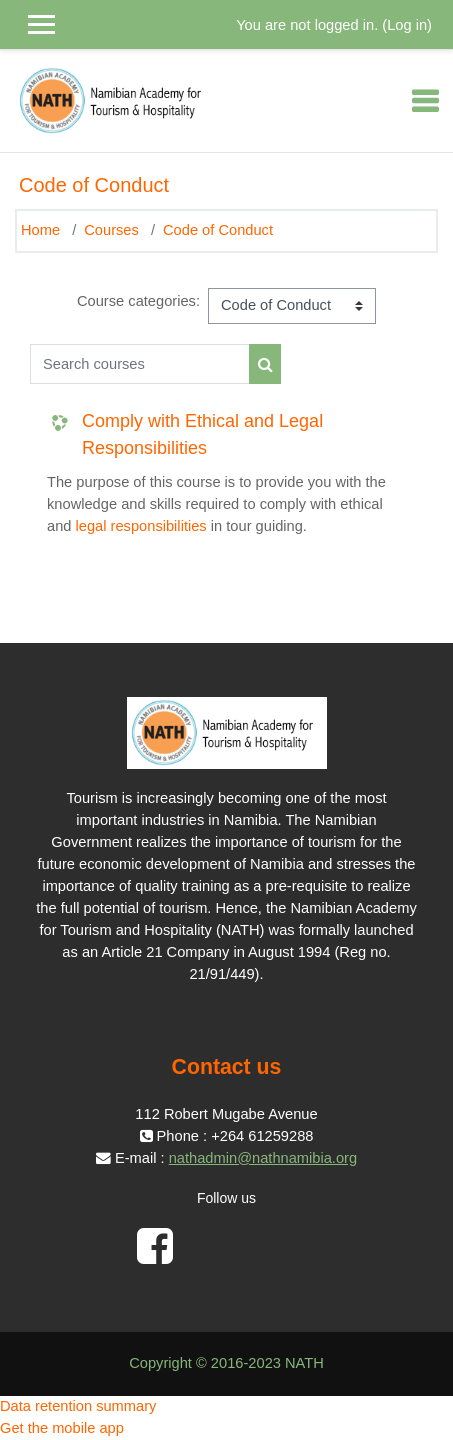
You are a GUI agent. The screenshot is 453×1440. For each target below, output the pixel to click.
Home (40, 230)
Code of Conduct (218, 230)
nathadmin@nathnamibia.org (263, 1158)
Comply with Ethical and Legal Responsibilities (202, 434)
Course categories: (138, 301)
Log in (407, 25)
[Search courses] (140, 364)
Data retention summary (78, 1406)
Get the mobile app (62, 1428)
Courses (111, 230)
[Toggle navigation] (425, 101)
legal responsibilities (141, 526)
